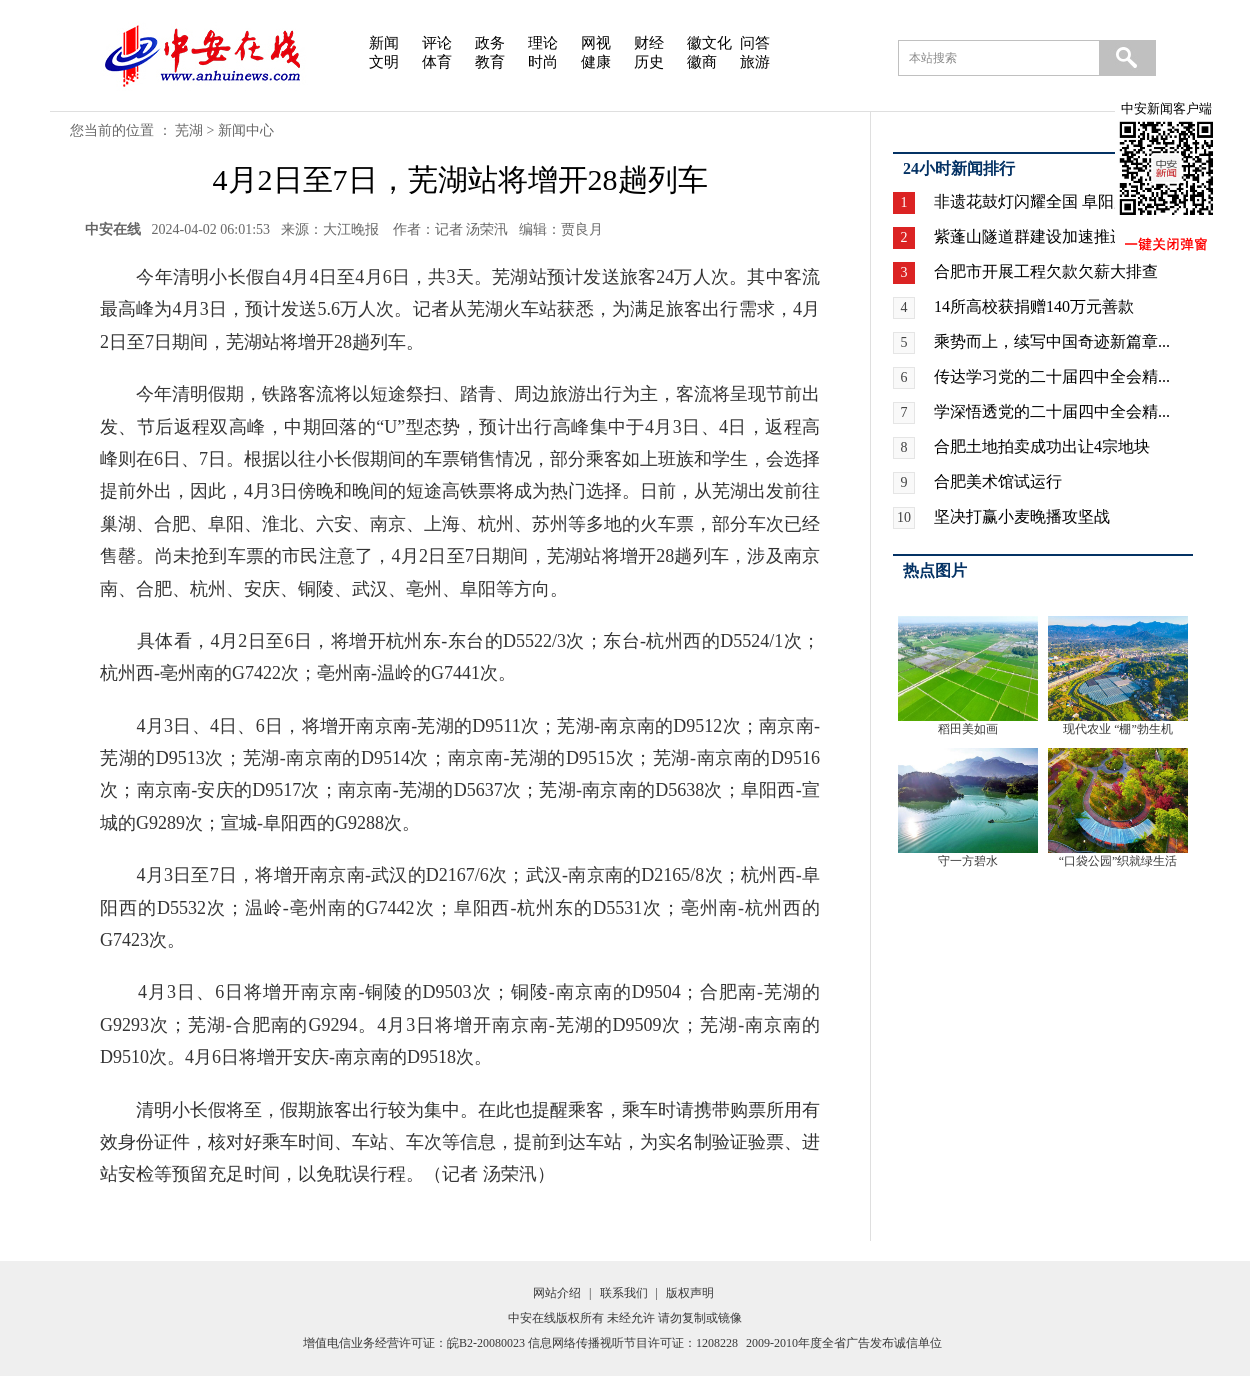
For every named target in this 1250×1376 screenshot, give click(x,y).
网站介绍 (557, 1293)
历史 (649, 62)
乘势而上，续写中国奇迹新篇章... (1052, 341)
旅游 (755, 62)
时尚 (543, 62)
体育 (437, 62)
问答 (755, 43)
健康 (596, 62)
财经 (649, 43)
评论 (437, 43)
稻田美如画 (968, 729)
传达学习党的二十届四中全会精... (1052, 376)
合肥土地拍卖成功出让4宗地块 (1042, 446)
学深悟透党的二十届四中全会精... (1052, 411)
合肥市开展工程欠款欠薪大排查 (1046, 271)
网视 (596, 43)
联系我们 (624, 1293)
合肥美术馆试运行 (998, 481)
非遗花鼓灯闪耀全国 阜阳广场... (1046, 201)
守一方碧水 (968, 861)
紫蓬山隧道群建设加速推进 (1030, 236)
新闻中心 (246, 130)
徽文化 (709, 43)
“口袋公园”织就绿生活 (1118, 861)
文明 (384, 62)
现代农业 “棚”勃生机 (1118, 729)
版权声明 (690, 1293)
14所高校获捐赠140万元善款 (1034, 306)
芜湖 (189, 130)
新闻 (384, 43)
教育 (490, 62)
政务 (490, 43)
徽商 (702, 62)
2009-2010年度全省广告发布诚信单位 (844, 1343)
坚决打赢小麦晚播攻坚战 (1022, 516)
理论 (543, 43)
